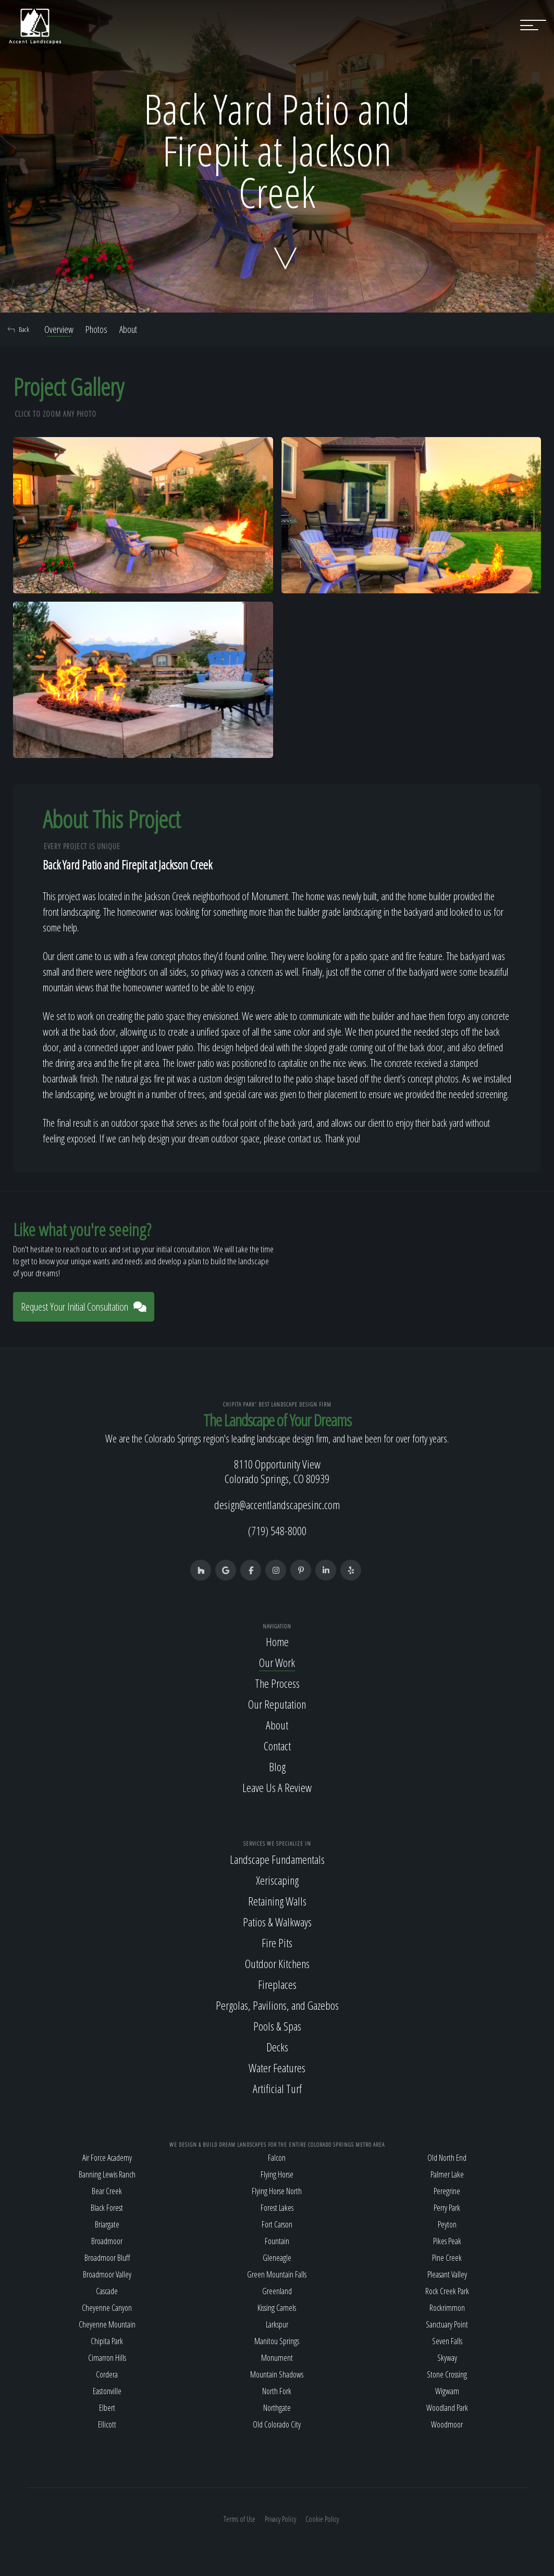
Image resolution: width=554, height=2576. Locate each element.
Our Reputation (277, 1704)
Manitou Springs (276, 2341)
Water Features (277, 2067)
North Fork (276, 2391)
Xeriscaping (277, 1880)
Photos (96, 329)
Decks (277, 2047)
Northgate (277, 2407)
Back (18, 329)
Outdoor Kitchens (277, 1963)
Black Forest (107, 2207)
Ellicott (107, 2424)
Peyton (447, 2224)
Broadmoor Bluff (107, 2257)
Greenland (277, 2291)
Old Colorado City (277, 2424)
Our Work (277, 1662)
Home (277, 1641)
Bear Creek (107, 2191)
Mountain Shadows (276, 2374)
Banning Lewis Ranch (107, 2174)
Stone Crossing (447, 2374)
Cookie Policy (322, 2519)
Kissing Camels (276, 2307)
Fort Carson (277, 2224)
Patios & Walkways (277, 1922)
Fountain (277, 2241)
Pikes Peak (447, 2241)
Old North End (446, 2157)
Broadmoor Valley (107, 2274)
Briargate (107, 2224)
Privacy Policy (280, 2519)
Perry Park (447, 2207)
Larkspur (277, 2324)
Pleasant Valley (447, 2274)
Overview (58, 329)
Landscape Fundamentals (277, 1859)
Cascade (107, 2291)
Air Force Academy (107, 2157)
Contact (277, 1745)
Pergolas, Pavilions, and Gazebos (277, 2005)
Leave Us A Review (277, 1787)
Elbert (107, 2407)
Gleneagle (277, 2257)
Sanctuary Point (447, 2324)
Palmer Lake (447, 2174)
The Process (277, 1683)
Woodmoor (447, 2424)
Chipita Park (107, 2341)
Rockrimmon (447, 2307)
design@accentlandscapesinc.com (277, 1504)
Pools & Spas (277, 2026)
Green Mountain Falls (276, 2274)
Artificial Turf (277, 2088)
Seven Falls (447, 2341)
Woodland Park (447, 2407)
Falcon (277, 2157)
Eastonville (107, 2391)
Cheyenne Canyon (107, 2307)
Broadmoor (106, 2241)
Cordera (107, 2374)
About (128, 329)
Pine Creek (447, 2257)
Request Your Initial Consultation (83, 1307)
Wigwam (447, 2391)
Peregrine (447, 2191)
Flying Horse (277, 2174)
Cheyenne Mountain (107, 2324)
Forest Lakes (277, 2207)
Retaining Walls (277, 1901)
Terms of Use (239, 2519)
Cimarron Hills (107, 2357)
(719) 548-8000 (277, 1530)
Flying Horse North (277, 2191)
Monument (277, 2357)
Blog (277, 1766)
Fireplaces (277, 1984)
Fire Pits (277, 1942)
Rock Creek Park (447, 2291)
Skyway (447, 2357)
